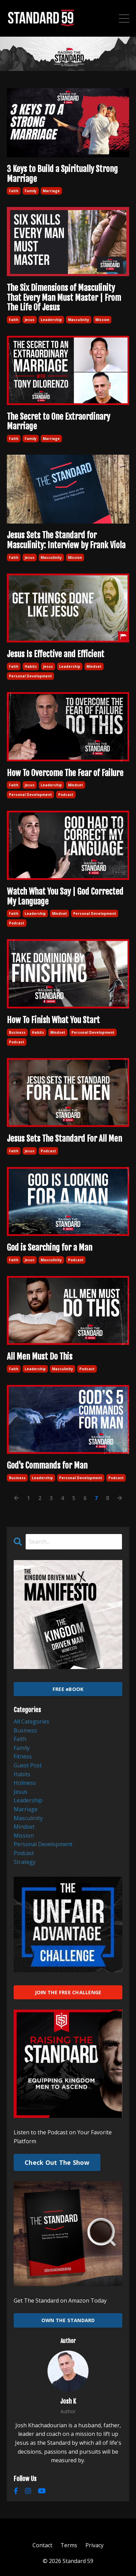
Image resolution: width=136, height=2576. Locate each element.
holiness (25, 1783)
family (31, 190)
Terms (68, 2545)
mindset (93, 666)
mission (102, 319)
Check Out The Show (57, 2162)
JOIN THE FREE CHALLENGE (68, 1992)
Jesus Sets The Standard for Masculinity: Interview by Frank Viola (66, 540)
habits (31, 666)
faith (13, 190)
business (17, 1032)
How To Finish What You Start (53, 1020)
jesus (30, 319)
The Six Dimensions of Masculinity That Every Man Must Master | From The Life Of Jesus (64, 297)
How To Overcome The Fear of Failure (65, 773)
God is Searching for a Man (49, 1248)
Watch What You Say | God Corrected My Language (65, 897)
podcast (65, 794)
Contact (42, 2545)
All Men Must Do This (39, 1357)
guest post (28, 1765)
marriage (51, 190)
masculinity (78, 319)
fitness (23, 1756)
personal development (30, 676)
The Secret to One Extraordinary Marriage (58, 422)
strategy (25, 1862)
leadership (51, 319)
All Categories (31, 1721)
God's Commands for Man (47, 1466)
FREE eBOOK (68, 1689)
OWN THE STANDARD (68, 2320)
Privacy (94, 2545)
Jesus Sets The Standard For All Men (64, 1139)
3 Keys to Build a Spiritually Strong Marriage (62, 174)
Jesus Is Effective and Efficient (55, 654)
